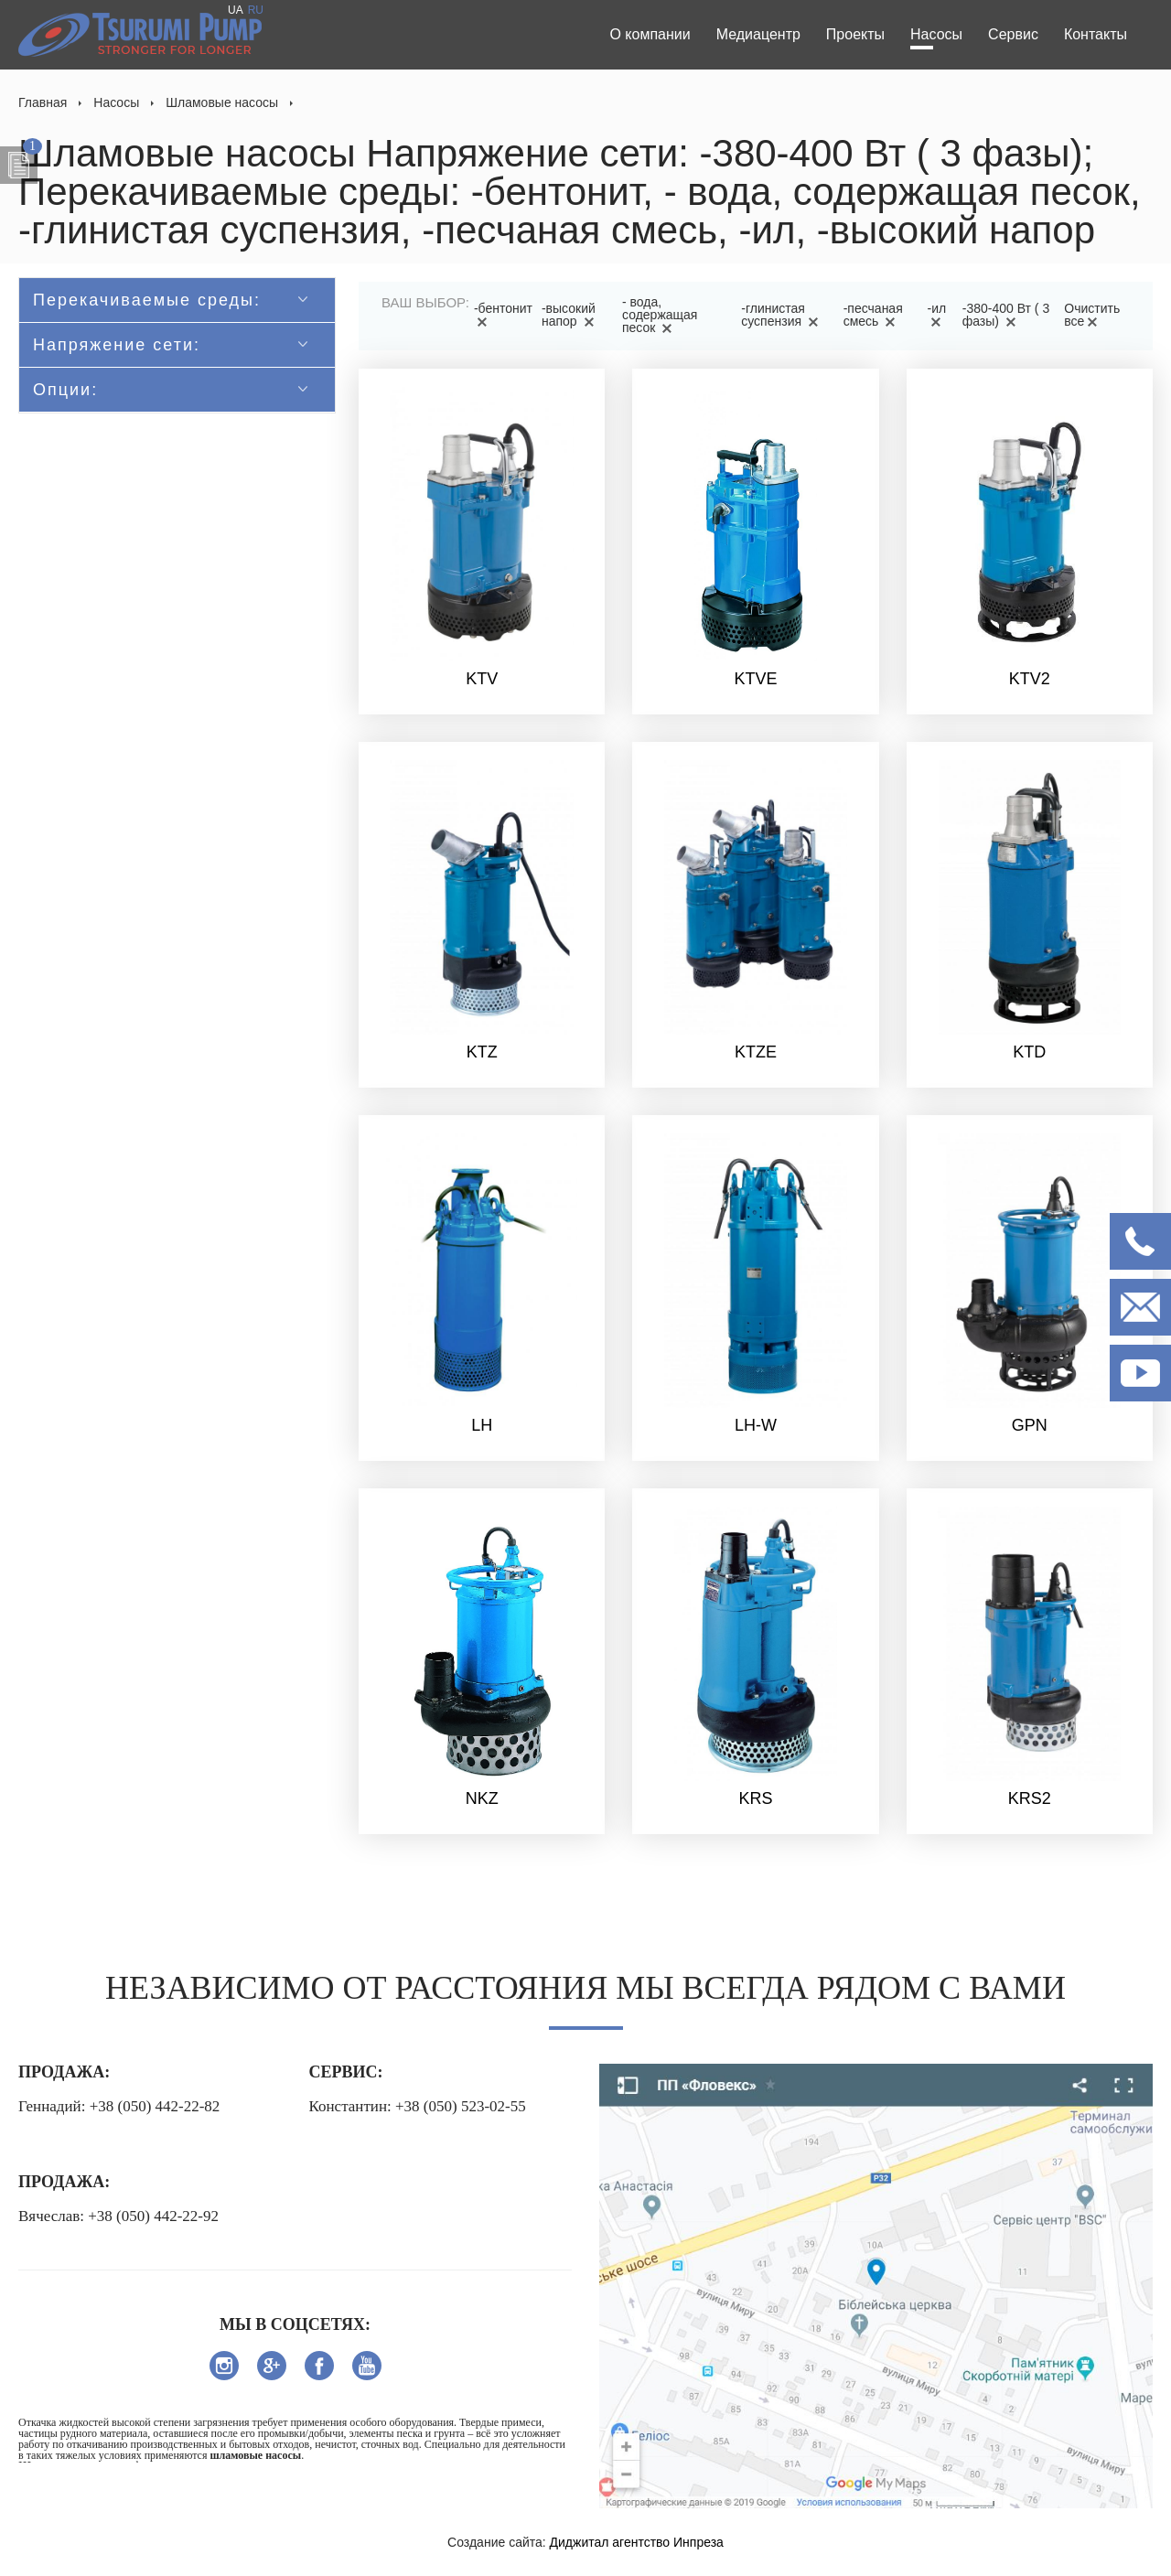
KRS (755, 1798)
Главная (42, 102)
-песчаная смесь (873, 314)
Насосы (936, 34)
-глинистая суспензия (782, 314)
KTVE (755, 679)
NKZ (482, 1798)
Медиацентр (758, 34)
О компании (649, 34)
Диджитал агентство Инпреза (637, 2542)
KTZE (756, 1052)
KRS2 (1029, 1798)
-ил (937, 314)
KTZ (482, 1052)
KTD (1029, 1052)
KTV (482, 679)
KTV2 (1029, 679)
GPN (1029, 1425)
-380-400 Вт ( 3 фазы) (1005, 314)
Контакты (1095, 34)
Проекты (855, 34)
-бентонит (503, 314)
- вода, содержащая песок (659, 315)
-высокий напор (571, 314)
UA (235, 10)
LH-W (756, 1425)
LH (481, 1425)
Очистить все (1092, 314)
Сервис (1013, 34)
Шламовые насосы (222, 102)
